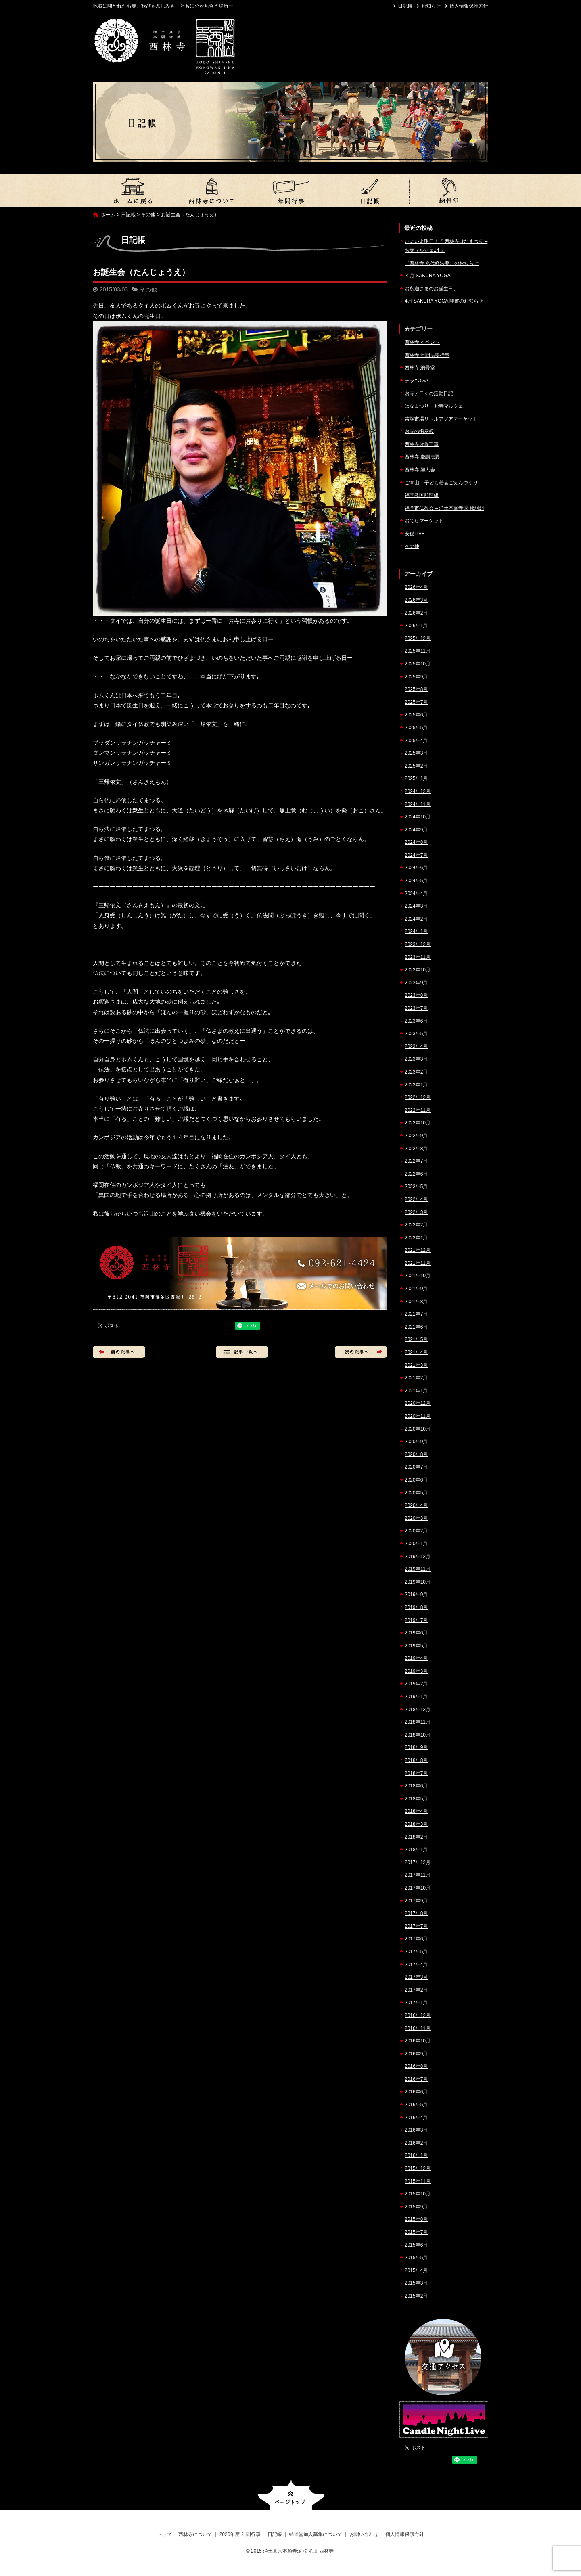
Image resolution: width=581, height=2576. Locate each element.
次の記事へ (361, 1352)
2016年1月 (416, 2155)
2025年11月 (418, 651)
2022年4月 (416, 1199)
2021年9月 (416, 1288)
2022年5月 (416, 1186)
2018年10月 (418, 1735)
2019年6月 (416, 1633)
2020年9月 (416, 1441)
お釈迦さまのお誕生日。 (431, 288)
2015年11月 (418, 2181)
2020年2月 (416, 1531)
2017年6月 (416, 1939)
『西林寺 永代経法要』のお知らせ (442, 263)
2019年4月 (416, 1658)
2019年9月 (416, 1594)
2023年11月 (418, 957)
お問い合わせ (363, 2534)
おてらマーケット (424, 520)
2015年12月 (418, 2168)
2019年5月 (416, 1646)
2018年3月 (416, 1824)
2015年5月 (416, 2257)
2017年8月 (416, 1913)
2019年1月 (416, 1696)
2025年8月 (416, 689)
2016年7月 (416, 2079)
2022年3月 (416, 1212)
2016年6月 (416, 2092)
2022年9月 (416, 1135)
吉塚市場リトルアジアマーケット (441, 419)
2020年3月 (416, 1518)
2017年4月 (416, 1964)
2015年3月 (416, 2283)
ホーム (108, 215)
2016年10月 (418, 2041)
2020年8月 (416, 1454)
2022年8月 (416, 1148)
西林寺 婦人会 (420, 470)
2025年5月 (416, 727)
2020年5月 (416, 1493)
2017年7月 (416, 1926)
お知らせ (431, 6)
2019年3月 (416, 1671)
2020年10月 (418, 1429)
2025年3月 (416, 753)
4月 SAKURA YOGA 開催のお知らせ (444, 301)
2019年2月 (416, 1684)
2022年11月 (418, 1110)
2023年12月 (418, 944)
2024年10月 (418, 817)
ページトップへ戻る (291, 2495)
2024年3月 (416, 906)
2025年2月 (416, 766)
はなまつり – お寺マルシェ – (436, 406)
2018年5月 (416, 1799)
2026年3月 (416, 600)
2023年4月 (416, 1046)
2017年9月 (416, 1901)
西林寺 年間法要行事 (427, 355)
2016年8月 (416, 2066)
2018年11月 (418, 1722)
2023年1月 (416, 1085)
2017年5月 (416, 1951)
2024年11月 (418, 804)
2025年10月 (418, 664)
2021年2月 (416, 1378)
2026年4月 (416, 587)
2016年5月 (416, 2104)
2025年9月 (416, 677)
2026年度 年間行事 (290, 190)
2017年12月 (418, 1862)
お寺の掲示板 (419, 431)
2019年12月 (418, 1556)
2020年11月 (418, 1416)
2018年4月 (416, 1811)
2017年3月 (416, 1977)
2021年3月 (416, 1365)
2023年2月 (416, 1072)
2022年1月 (416, 1238)
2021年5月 (416, 1339)
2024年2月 (416, 919)
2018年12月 (418, 1709)
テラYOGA (416, 380)
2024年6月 (416, 868)
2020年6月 (416, 1480)
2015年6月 (416, 2245)
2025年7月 (416, 702)
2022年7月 (416, 1161)
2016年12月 (418, 2015)
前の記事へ (119, 1352)
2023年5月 (416, 1033)
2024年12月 (418, 791)
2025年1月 (416, 778)
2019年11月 (418, 1569)
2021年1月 (416, 1391)
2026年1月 (416, 625)
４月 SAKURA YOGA (428, 275)
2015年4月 (416, 2270)
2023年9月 (416, 983)
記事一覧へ (242, 1352)
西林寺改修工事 (422, 444)
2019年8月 (416, 1607)
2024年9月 (416, 830)
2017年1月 (416, 2002)
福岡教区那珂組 (422, 495)
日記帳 (405, 6)
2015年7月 (416, 2232)
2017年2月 (416, 1990)
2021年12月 (418, 1250)
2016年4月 (416, 2117)
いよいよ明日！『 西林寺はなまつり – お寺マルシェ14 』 (446, 246)
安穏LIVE (415, 533)
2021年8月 (416, 1301)
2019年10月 (418, 1582)
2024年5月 (416, 880)
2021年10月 (418, 1276)
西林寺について (211, 190)
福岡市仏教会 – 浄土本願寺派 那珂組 (444, 508)
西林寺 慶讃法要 (422, 457)
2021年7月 (416, 1314)
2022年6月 (416, 1174)
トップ (132, 190)
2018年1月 (416, 1849)
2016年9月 (416, 2054)
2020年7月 (416, 1467)
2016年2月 (416, 2143)
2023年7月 (416, 1008)
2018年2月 (416, 1837)
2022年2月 (416, 1225)
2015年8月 (416, 2219)
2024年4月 (416, 893)
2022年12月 (418, 1097)
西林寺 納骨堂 (420, 367)
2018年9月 (416, 1747)
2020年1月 (416, 1543)
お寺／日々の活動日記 (429, 393)
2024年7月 (416, 855)
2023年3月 (416, 1059)
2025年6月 (416, 715)
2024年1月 (416, 931)
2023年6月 (416, 1021)
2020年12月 (418, 1403)
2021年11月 (418, 1263)
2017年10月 (418, 1888)
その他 (148, 215)
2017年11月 (418, 1875)
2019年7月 (416, 1620)
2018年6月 (416, 1786)
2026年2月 (416, 613)
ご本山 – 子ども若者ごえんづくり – (443, 482)
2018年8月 (416, 1760)
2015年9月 (416, 2207)
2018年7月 (416, 1773)
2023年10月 (418, 970)
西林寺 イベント (422, 342)
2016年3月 (416, 2130)
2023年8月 (416, 995)
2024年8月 (416, 842)
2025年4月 (416, 740)
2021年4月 (416, 1352)
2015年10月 (418, 2194)
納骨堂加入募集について (448, 190)
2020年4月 (416, 1505)
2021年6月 (416, 1327)
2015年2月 (416, 2296)
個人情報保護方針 (468, 6)
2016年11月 (418, 2028)
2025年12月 (418, 638)
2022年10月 (418, 1123)
